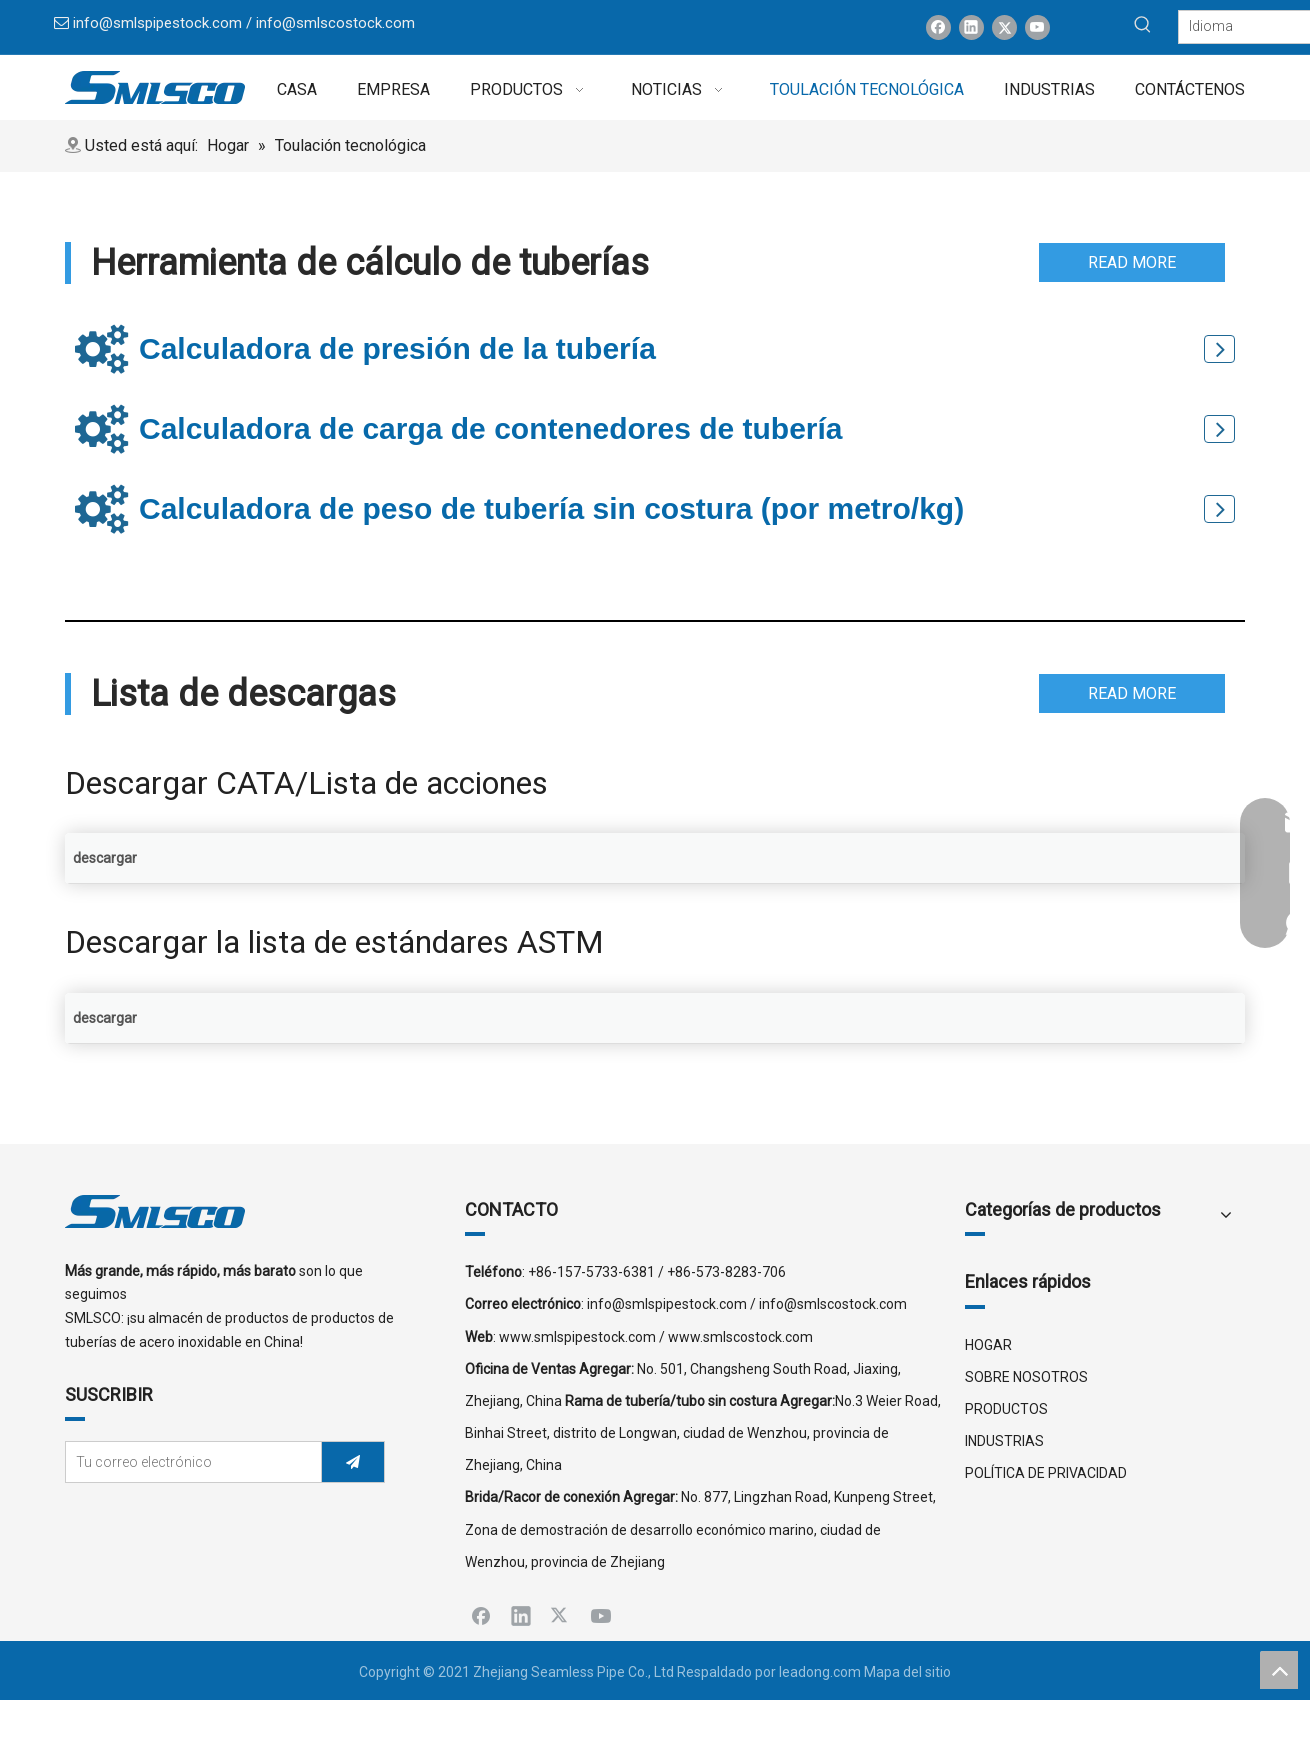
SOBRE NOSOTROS (1026, 1377)
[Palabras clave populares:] (1143, 25)
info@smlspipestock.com (157, 23)
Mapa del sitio (907, 1672)
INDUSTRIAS (1004, 1441)
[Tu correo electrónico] (189, 1462)
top (1279, 1670)
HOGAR (988, 1345)
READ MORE (1132, 262)
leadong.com (820, 1672)
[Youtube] (1037, 27)
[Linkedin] (971, 27)
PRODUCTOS (1006, 1409)
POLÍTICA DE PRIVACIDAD (1046, 1473)
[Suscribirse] (353, 1462)
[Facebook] (938, 27)
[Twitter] (1004, 27)
